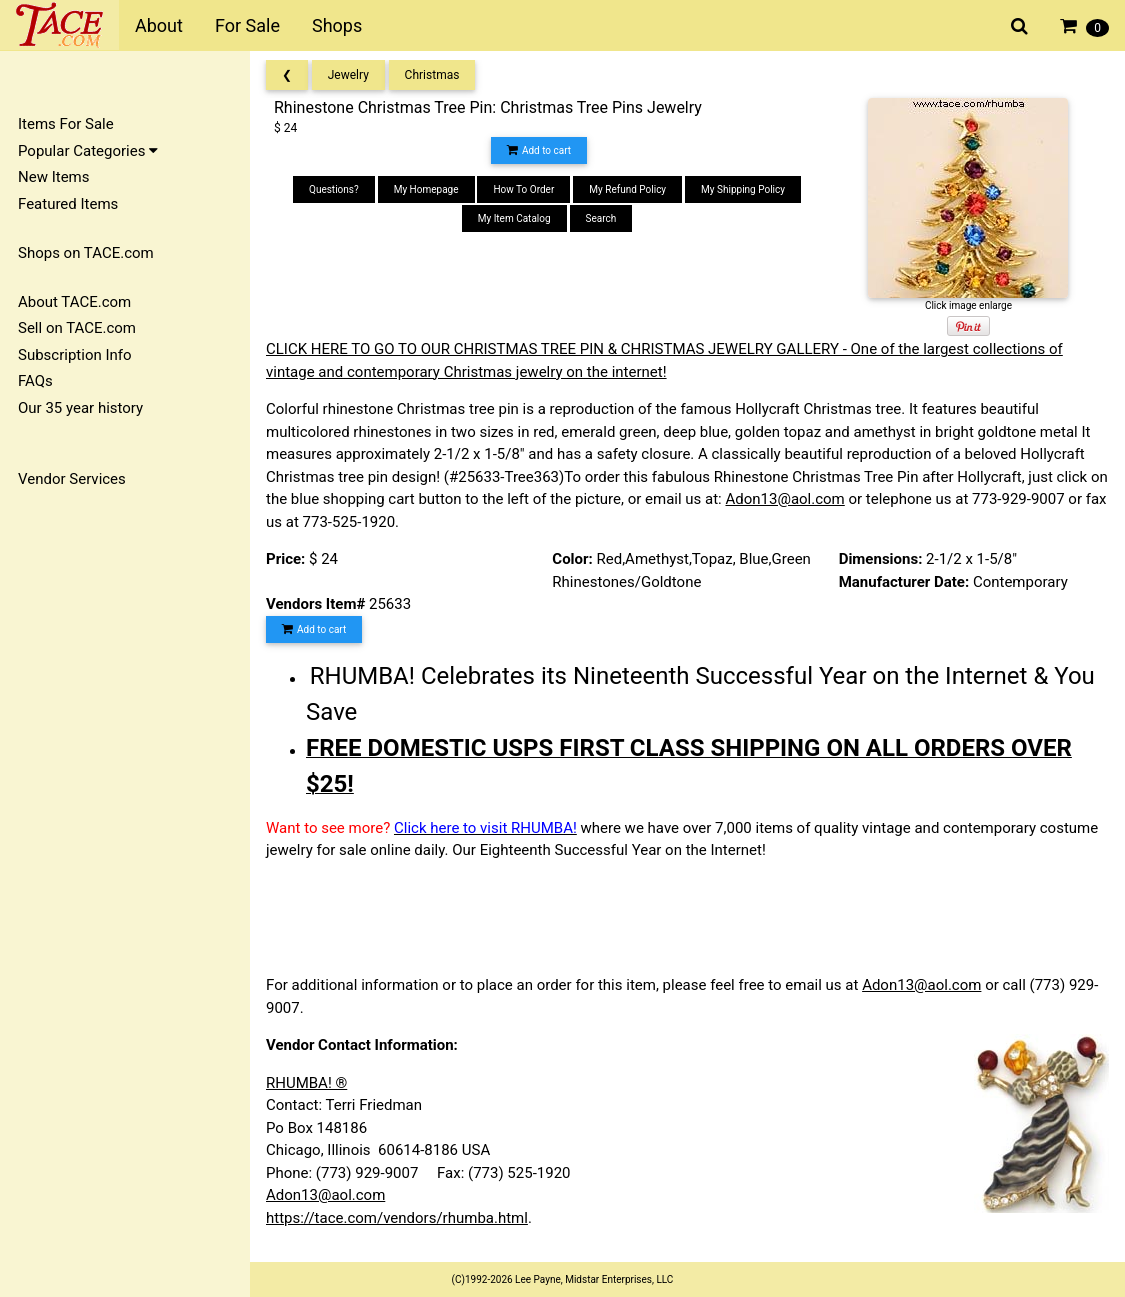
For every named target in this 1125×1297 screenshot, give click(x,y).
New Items (53, 177)
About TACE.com (74, 302)
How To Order (523, 189)
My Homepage (426, 189)
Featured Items (68, 204)
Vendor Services (72, 479)
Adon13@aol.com (784, 499)
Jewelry (348, 75)
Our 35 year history (80, 408)
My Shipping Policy (743, 189)
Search (601, 218)
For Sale (247, 25)
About (159, 25)
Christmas (432, 75)
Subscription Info (75, 355)
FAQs (35, 381)
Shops (337, 25)
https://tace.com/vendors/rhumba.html (397, 1218)
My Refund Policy (627, 189)
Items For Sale (66, 124)
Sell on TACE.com (77, 328)
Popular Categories (88, 151)
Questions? (334, 189)
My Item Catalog (514, 218)
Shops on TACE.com (86, 253)
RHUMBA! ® (306, 1083)
